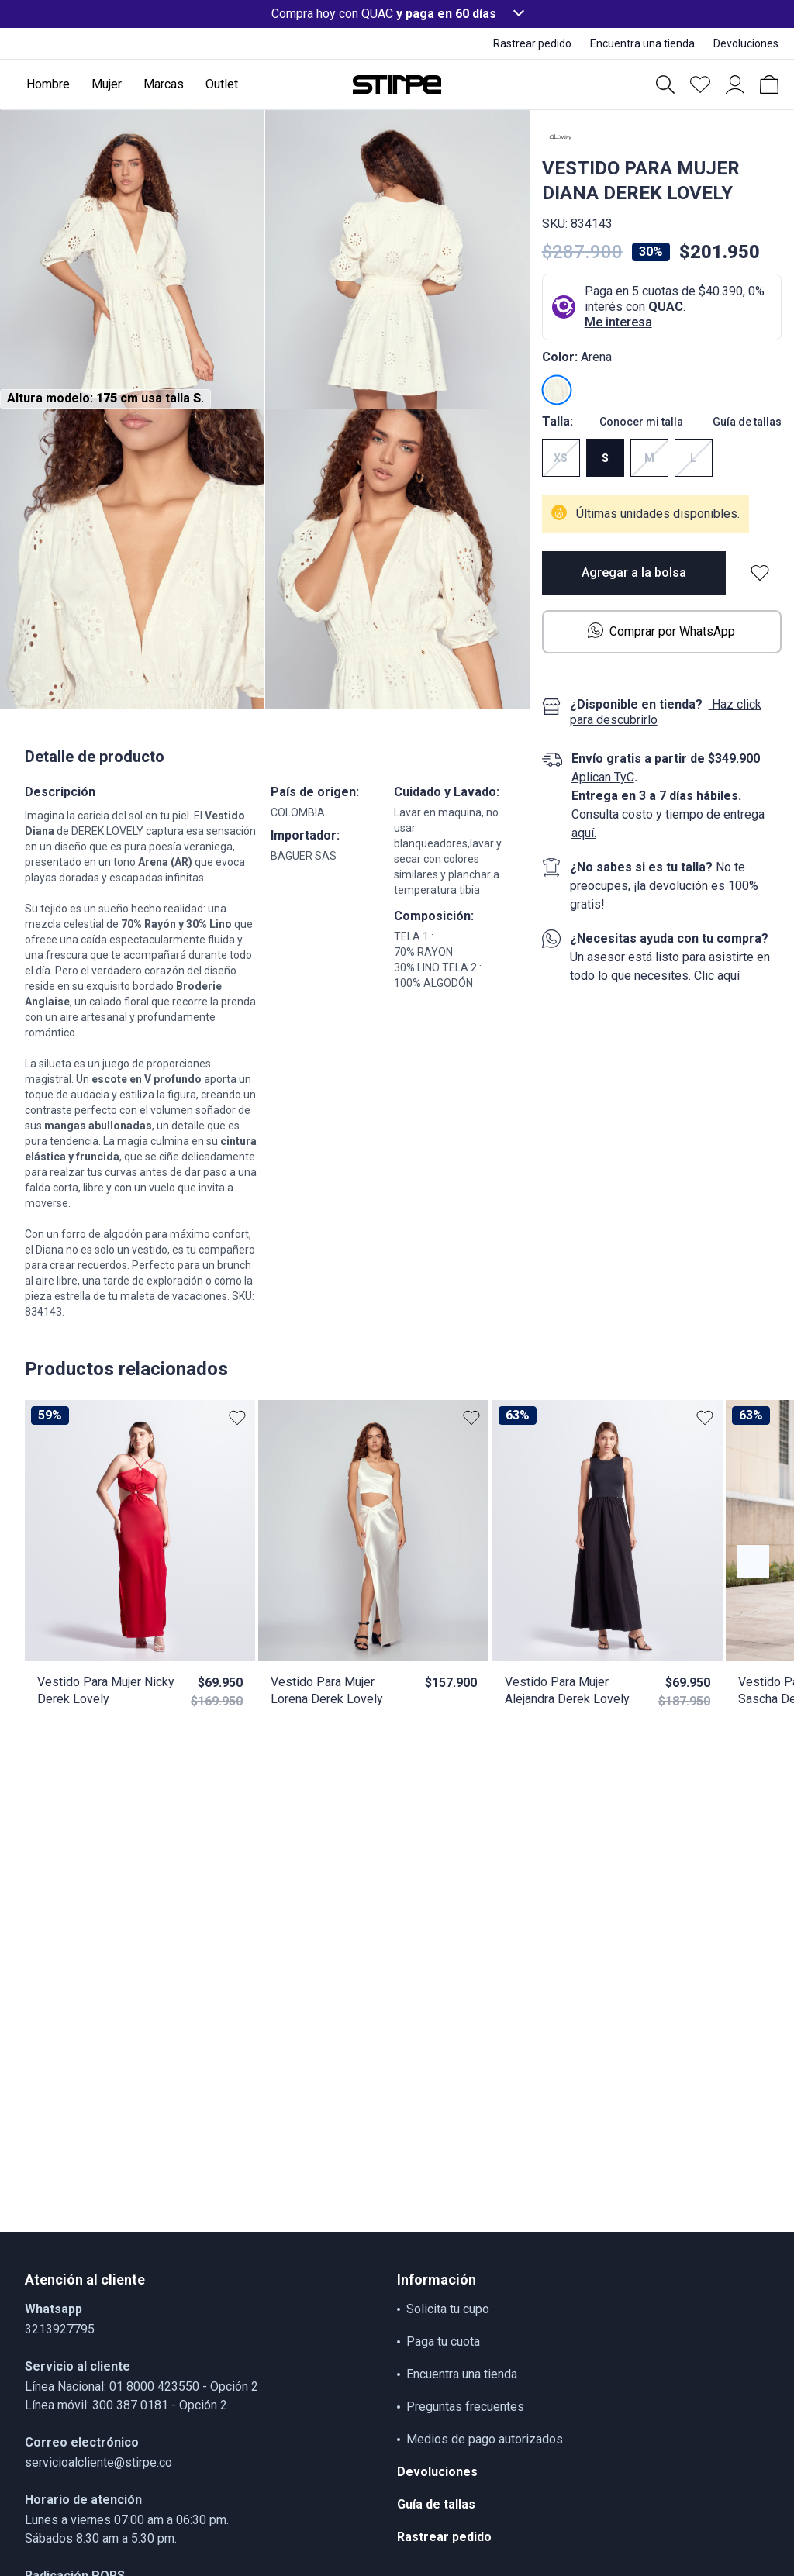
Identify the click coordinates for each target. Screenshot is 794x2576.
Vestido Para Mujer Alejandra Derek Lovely (567, 1689)
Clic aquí (717, 975)
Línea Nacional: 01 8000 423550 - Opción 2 (141, 2386)
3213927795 (60, 2329)
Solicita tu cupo (447, 2309)
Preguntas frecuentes (465, 2406)
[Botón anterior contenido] (753, 1561)
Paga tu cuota (443, 2341)
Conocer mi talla (641, 422)
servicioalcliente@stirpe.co (98, 2462)
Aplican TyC (602, 777)
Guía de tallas (747, 422)
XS (561, 458)
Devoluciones (437, 2471)
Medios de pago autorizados (484, 2439)
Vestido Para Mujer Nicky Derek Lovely (105, 1689)
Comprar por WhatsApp (661, 630)
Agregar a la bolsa (634, 572)
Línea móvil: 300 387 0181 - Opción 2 (126, 2405)
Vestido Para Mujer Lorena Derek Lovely (327, 1689)
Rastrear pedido (444, 2536)
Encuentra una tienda (461, 2374)
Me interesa (618, 322)
